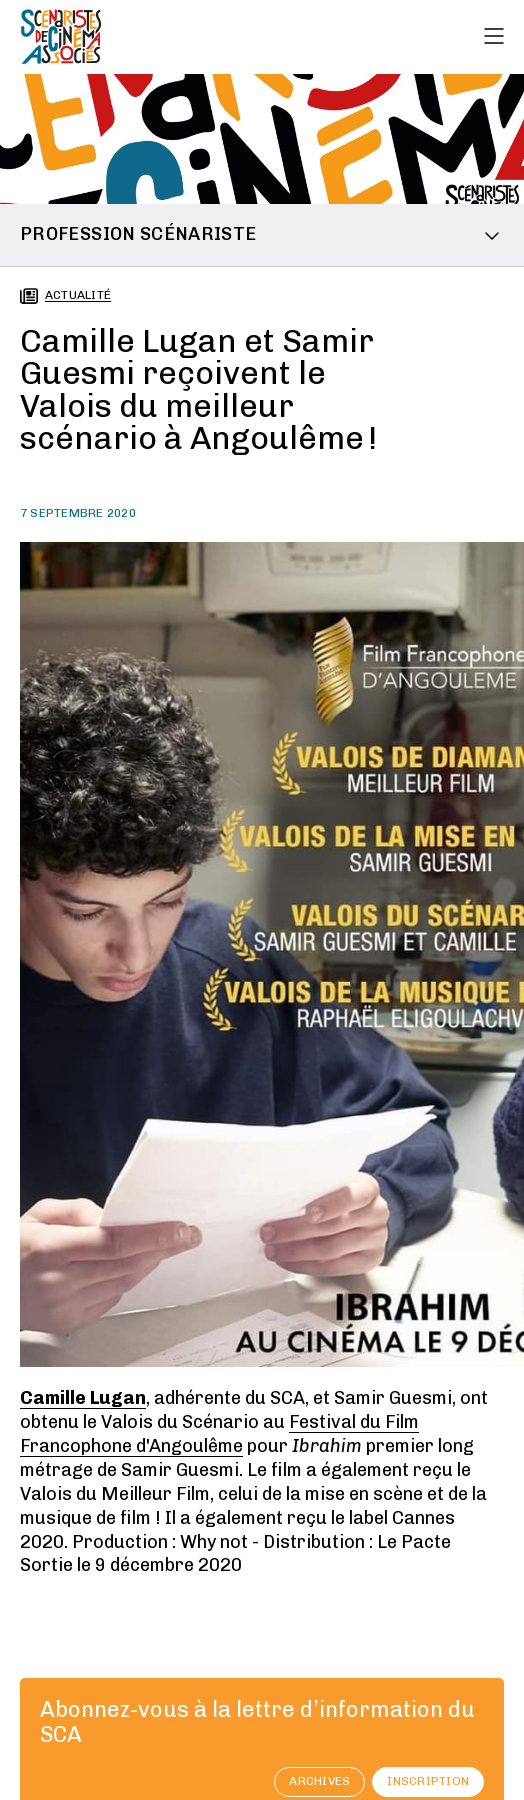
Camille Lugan (83, 1398)
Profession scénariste (138, 234)
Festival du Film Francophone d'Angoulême (219, 1434)
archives (319, 1781)
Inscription (428, 1781)
